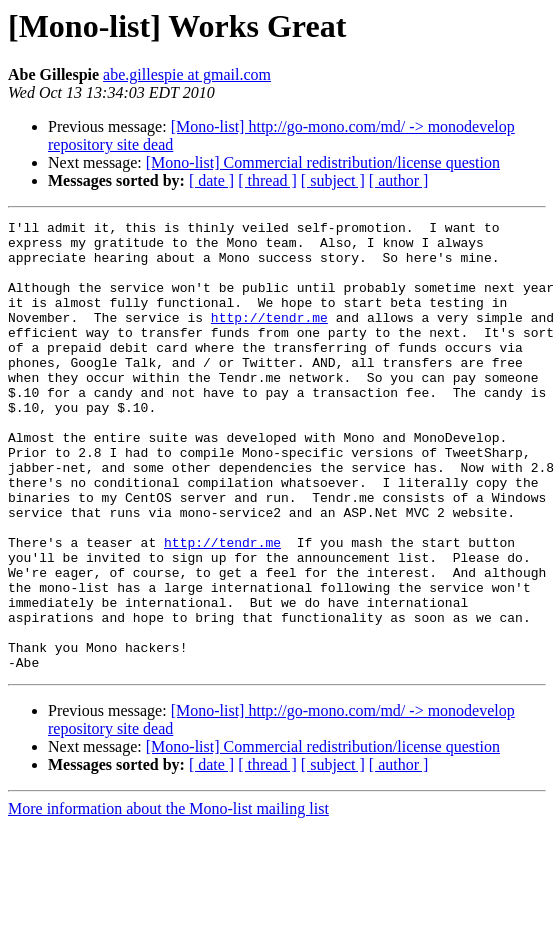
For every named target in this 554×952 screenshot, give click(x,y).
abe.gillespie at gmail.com (187, 74)
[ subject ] (333, 180)
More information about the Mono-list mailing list (168, 898)
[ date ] (211, 180)
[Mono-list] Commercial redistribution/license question (323, 162)
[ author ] (399, 180)
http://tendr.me (269, 338)
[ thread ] (267, 180)
